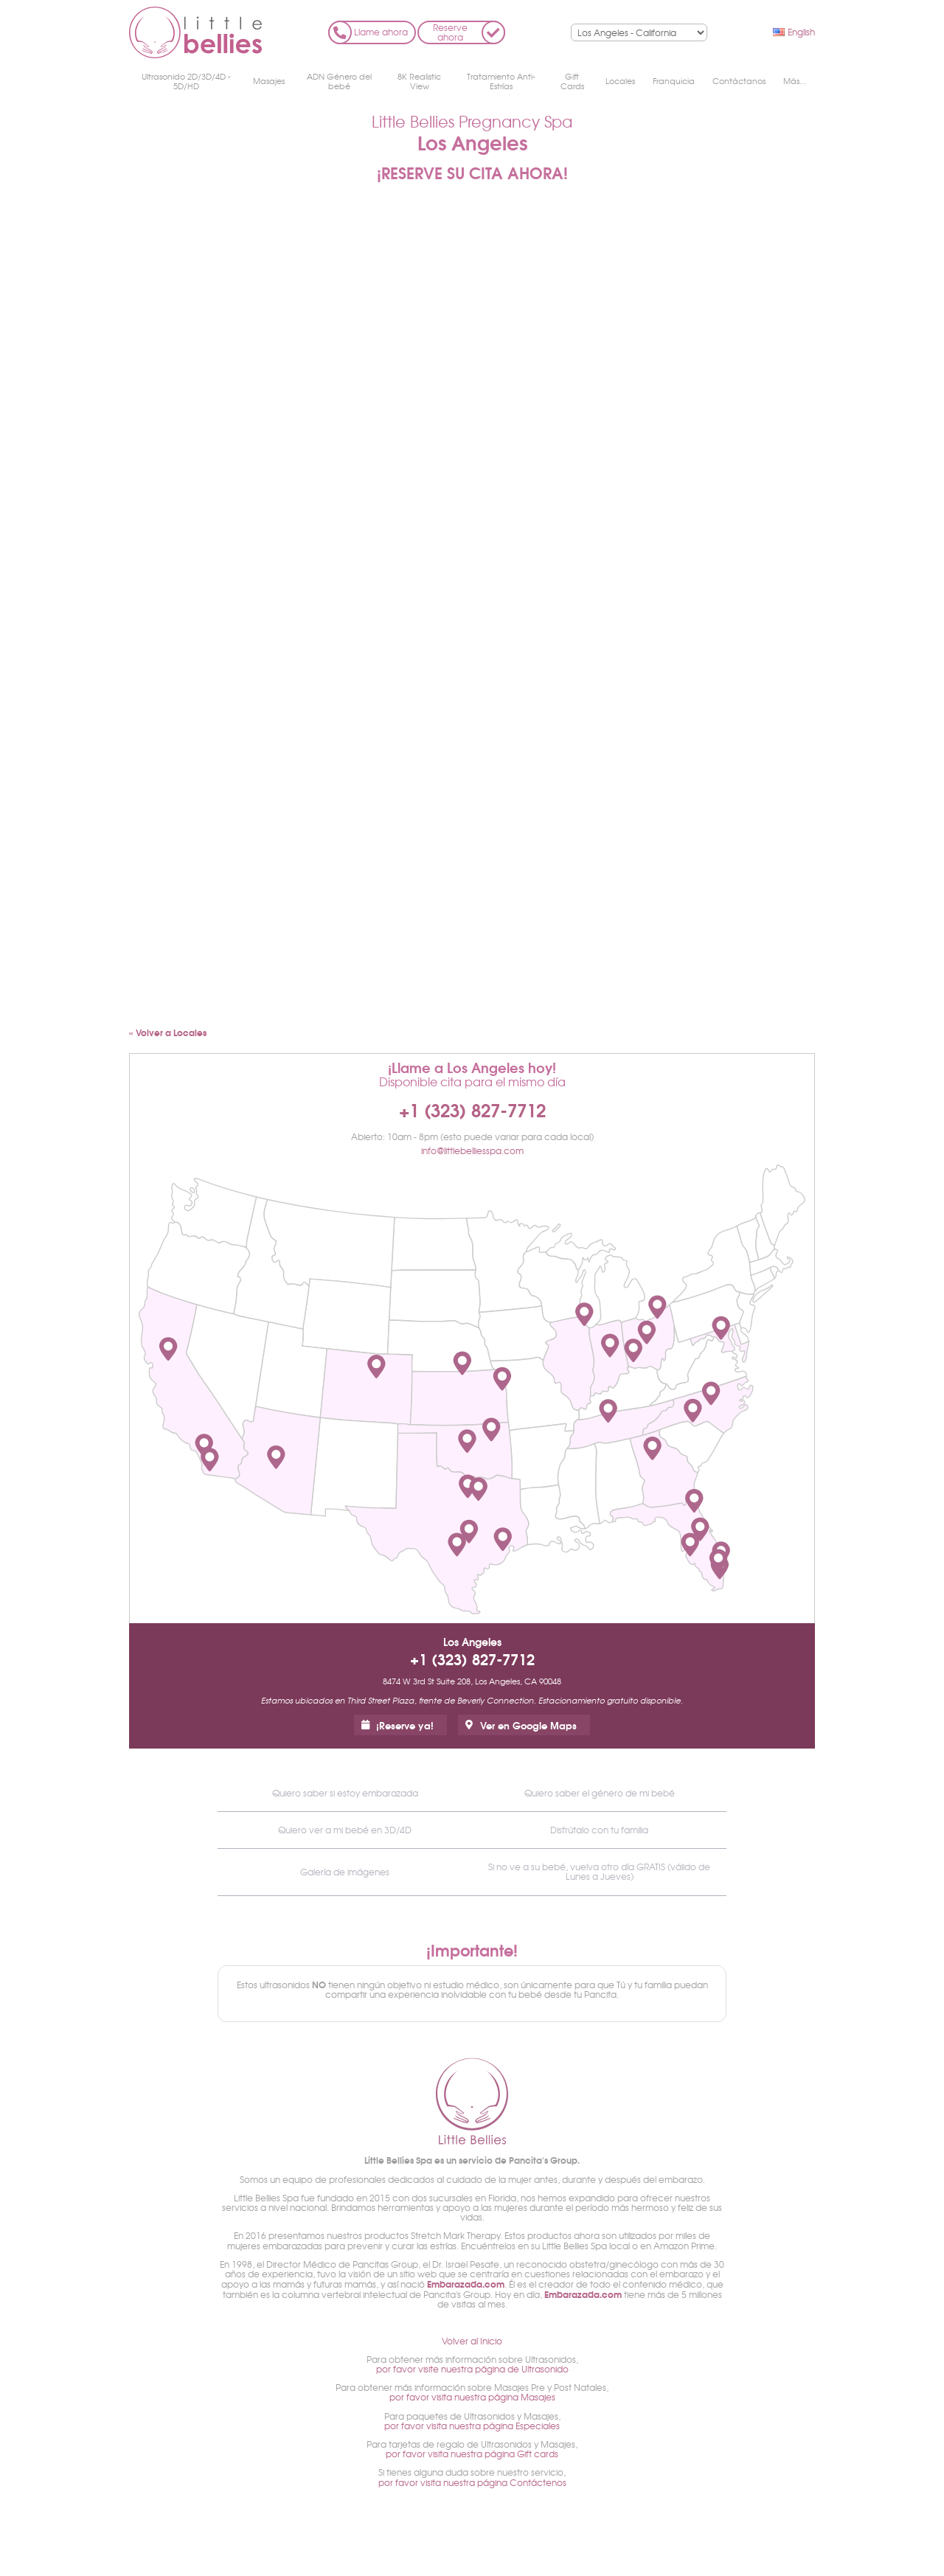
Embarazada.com (465, 2284)
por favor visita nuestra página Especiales (472, 2425)
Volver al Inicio (472, 2340)
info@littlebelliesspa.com (472, 1150)
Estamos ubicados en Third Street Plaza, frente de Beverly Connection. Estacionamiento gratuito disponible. (472, 1700)
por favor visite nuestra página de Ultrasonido (472, 2368)
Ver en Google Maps (528, 1725)
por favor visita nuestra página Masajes (472, 2396)
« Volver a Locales (167, 1032)
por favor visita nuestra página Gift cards (472, 2453)
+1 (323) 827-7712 (472, 1109)
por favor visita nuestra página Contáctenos (472, 2482)
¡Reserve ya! (405, 1725)
